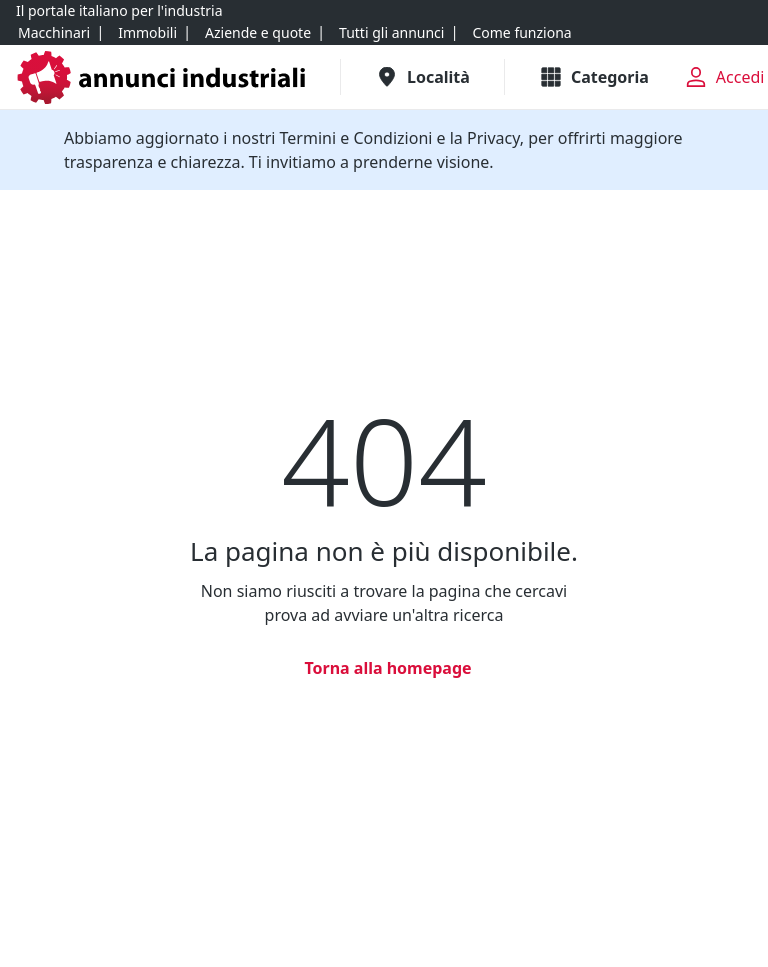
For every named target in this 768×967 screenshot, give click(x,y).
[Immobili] (147, 33)
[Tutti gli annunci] (391, 33)
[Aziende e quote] (258, 33)
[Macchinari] (54, 33)
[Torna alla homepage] (383, 668)
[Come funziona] (521, 33)
